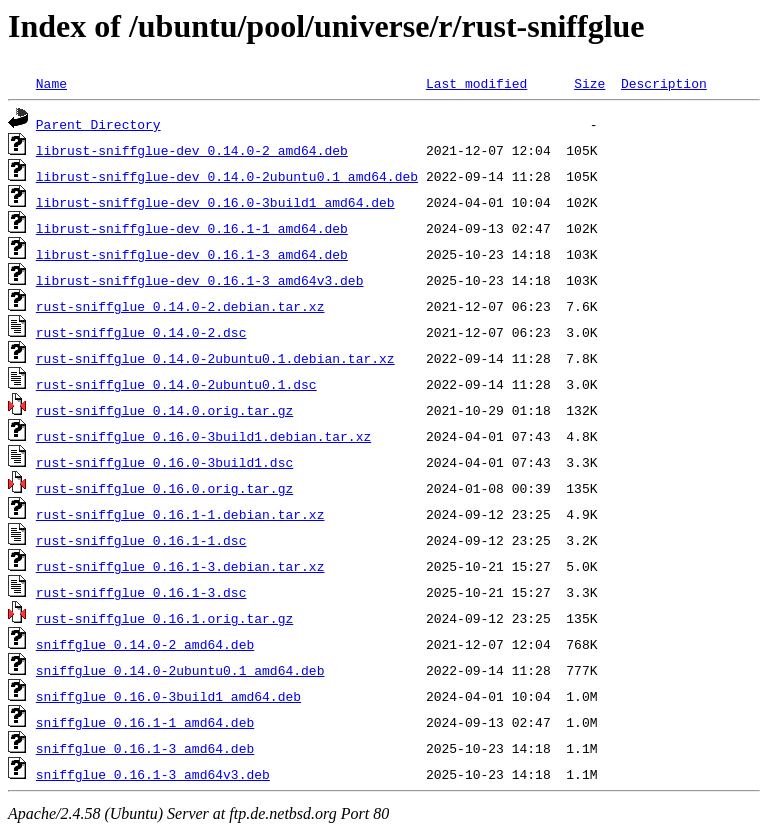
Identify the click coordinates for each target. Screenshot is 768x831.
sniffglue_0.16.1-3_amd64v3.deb (153, 774)
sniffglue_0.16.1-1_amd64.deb (145, 722)
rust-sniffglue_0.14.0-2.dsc (141, 332)
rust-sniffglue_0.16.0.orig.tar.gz (164, 488)
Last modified (476, 83)
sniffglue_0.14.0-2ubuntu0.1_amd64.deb (180, 670)
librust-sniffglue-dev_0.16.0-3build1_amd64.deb (215, 202)
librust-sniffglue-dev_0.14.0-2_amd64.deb (192, 150)
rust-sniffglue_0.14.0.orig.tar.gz (164, 410)
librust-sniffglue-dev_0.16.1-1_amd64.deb (192, 228)
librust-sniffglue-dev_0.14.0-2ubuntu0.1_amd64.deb (227, 176)
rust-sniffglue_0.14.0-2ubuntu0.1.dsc (176, 384)
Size (589, 83)
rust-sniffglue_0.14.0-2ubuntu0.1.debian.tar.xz (215, 358)
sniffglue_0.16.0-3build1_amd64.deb (168, 696)
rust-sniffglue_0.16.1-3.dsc (141, 592)
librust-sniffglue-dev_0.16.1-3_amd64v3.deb (200, 280)
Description (664, 83)
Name (51, 83)
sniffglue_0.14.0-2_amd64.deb (145, 644)
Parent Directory (98, 124)
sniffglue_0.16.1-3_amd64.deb (145, 748)
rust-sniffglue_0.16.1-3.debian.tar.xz (180, 566)
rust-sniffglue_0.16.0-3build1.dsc (164, 462)
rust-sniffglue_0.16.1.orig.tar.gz (164, 618)
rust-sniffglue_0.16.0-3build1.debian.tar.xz (203, 436)
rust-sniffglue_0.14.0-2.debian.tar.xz (180, 306)
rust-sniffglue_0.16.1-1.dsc (141, 540)
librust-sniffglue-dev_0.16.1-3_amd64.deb (192, 254)
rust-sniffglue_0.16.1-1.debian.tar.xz (180, 514)
